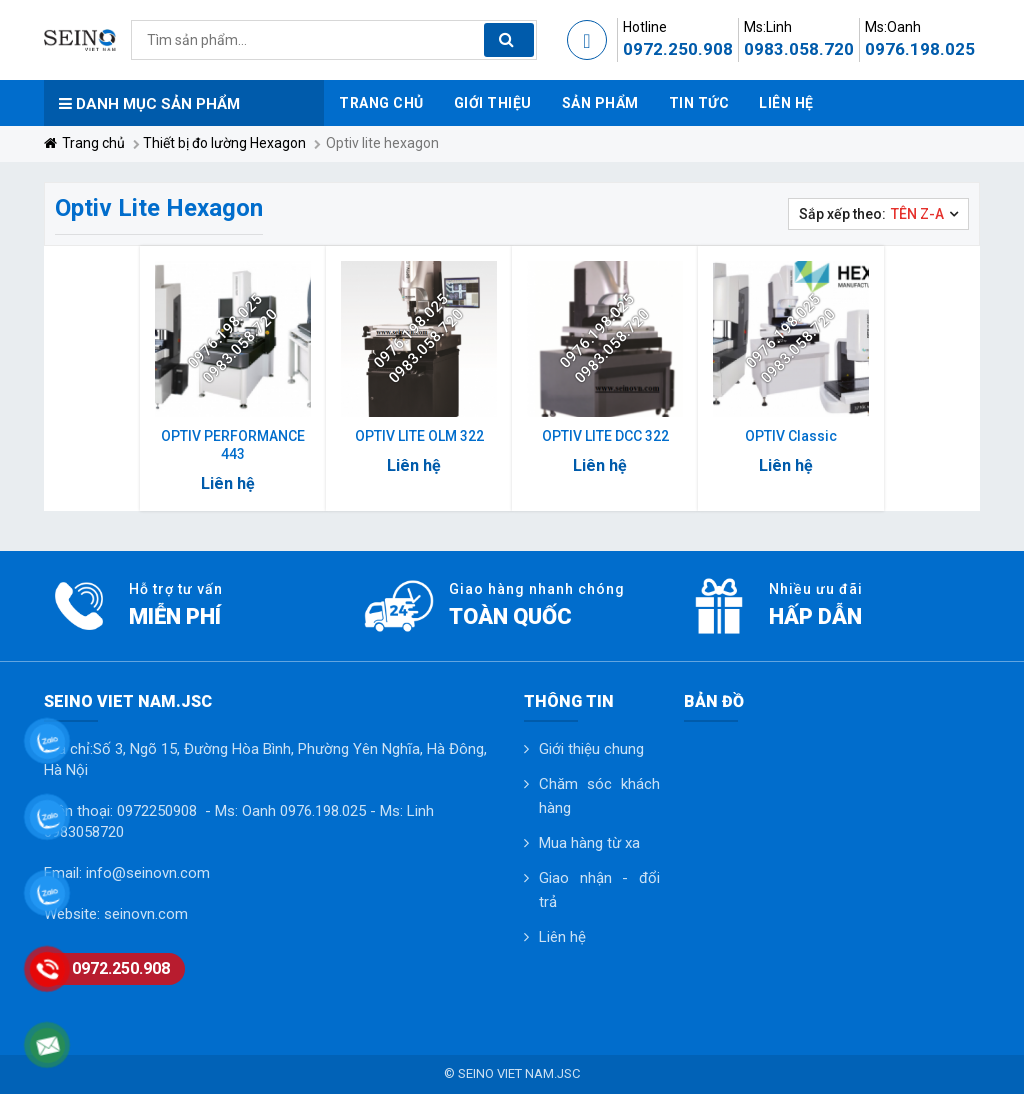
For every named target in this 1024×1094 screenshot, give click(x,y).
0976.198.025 (920, 49)
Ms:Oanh (893, 27)
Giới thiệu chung (591, 749)
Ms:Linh (768, 27)
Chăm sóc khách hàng (599, 796)
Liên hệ (562, 937)
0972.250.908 (678, 49)
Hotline (645, 27)
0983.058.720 (799, 49)
